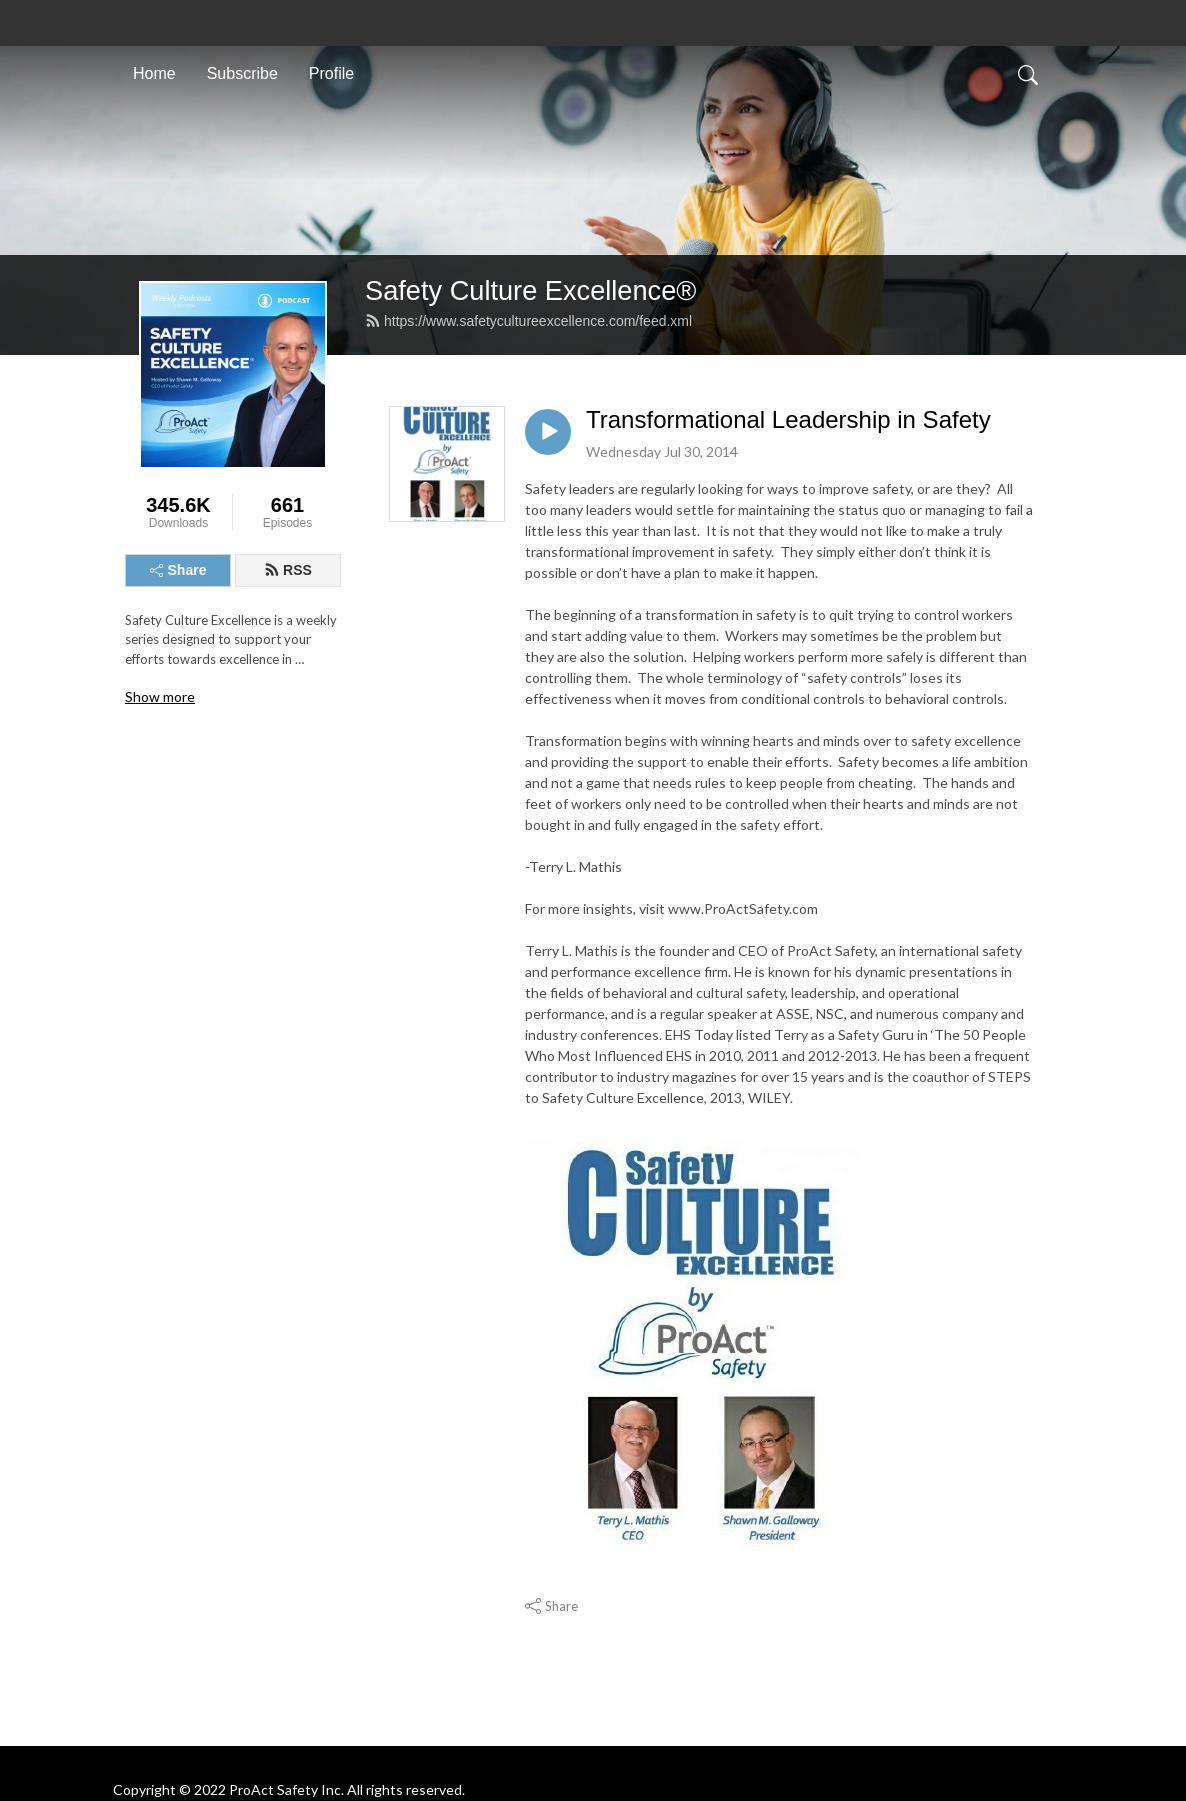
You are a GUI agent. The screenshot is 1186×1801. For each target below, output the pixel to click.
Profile (331, 73)
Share (178, 570)
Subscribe (242, 73)
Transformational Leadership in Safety (788, 419)
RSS (288, 570)
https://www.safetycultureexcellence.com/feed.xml (528, 321)
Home (154, 73)
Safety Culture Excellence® (530, 290)
